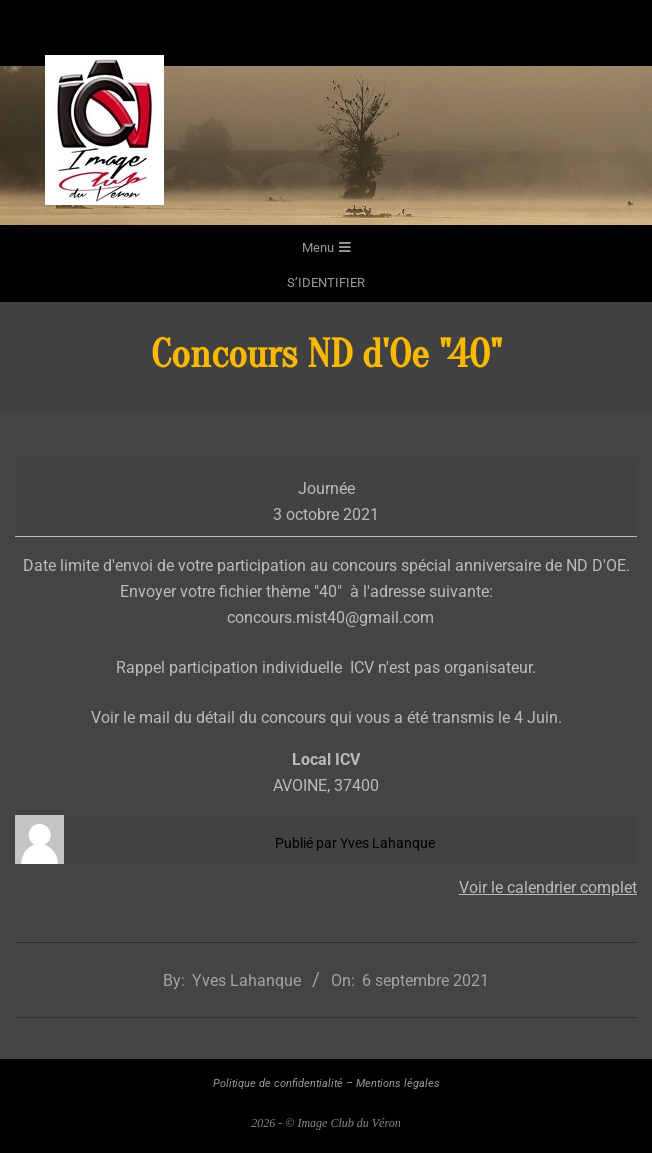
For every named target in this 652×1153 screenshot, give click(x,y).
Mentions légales (398, 1083)
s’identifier (326, 282)
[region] (326, 145)
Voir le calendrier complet (548, 887)
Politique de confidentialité (278, 1083)
